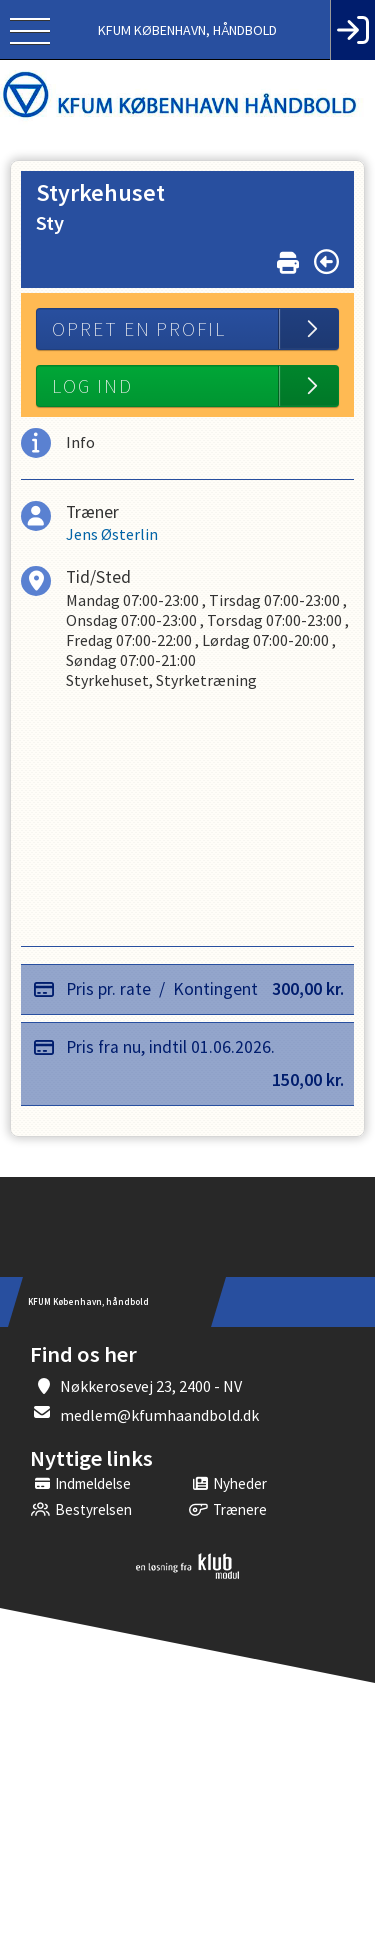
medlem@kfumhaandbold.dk (159, 1415)
